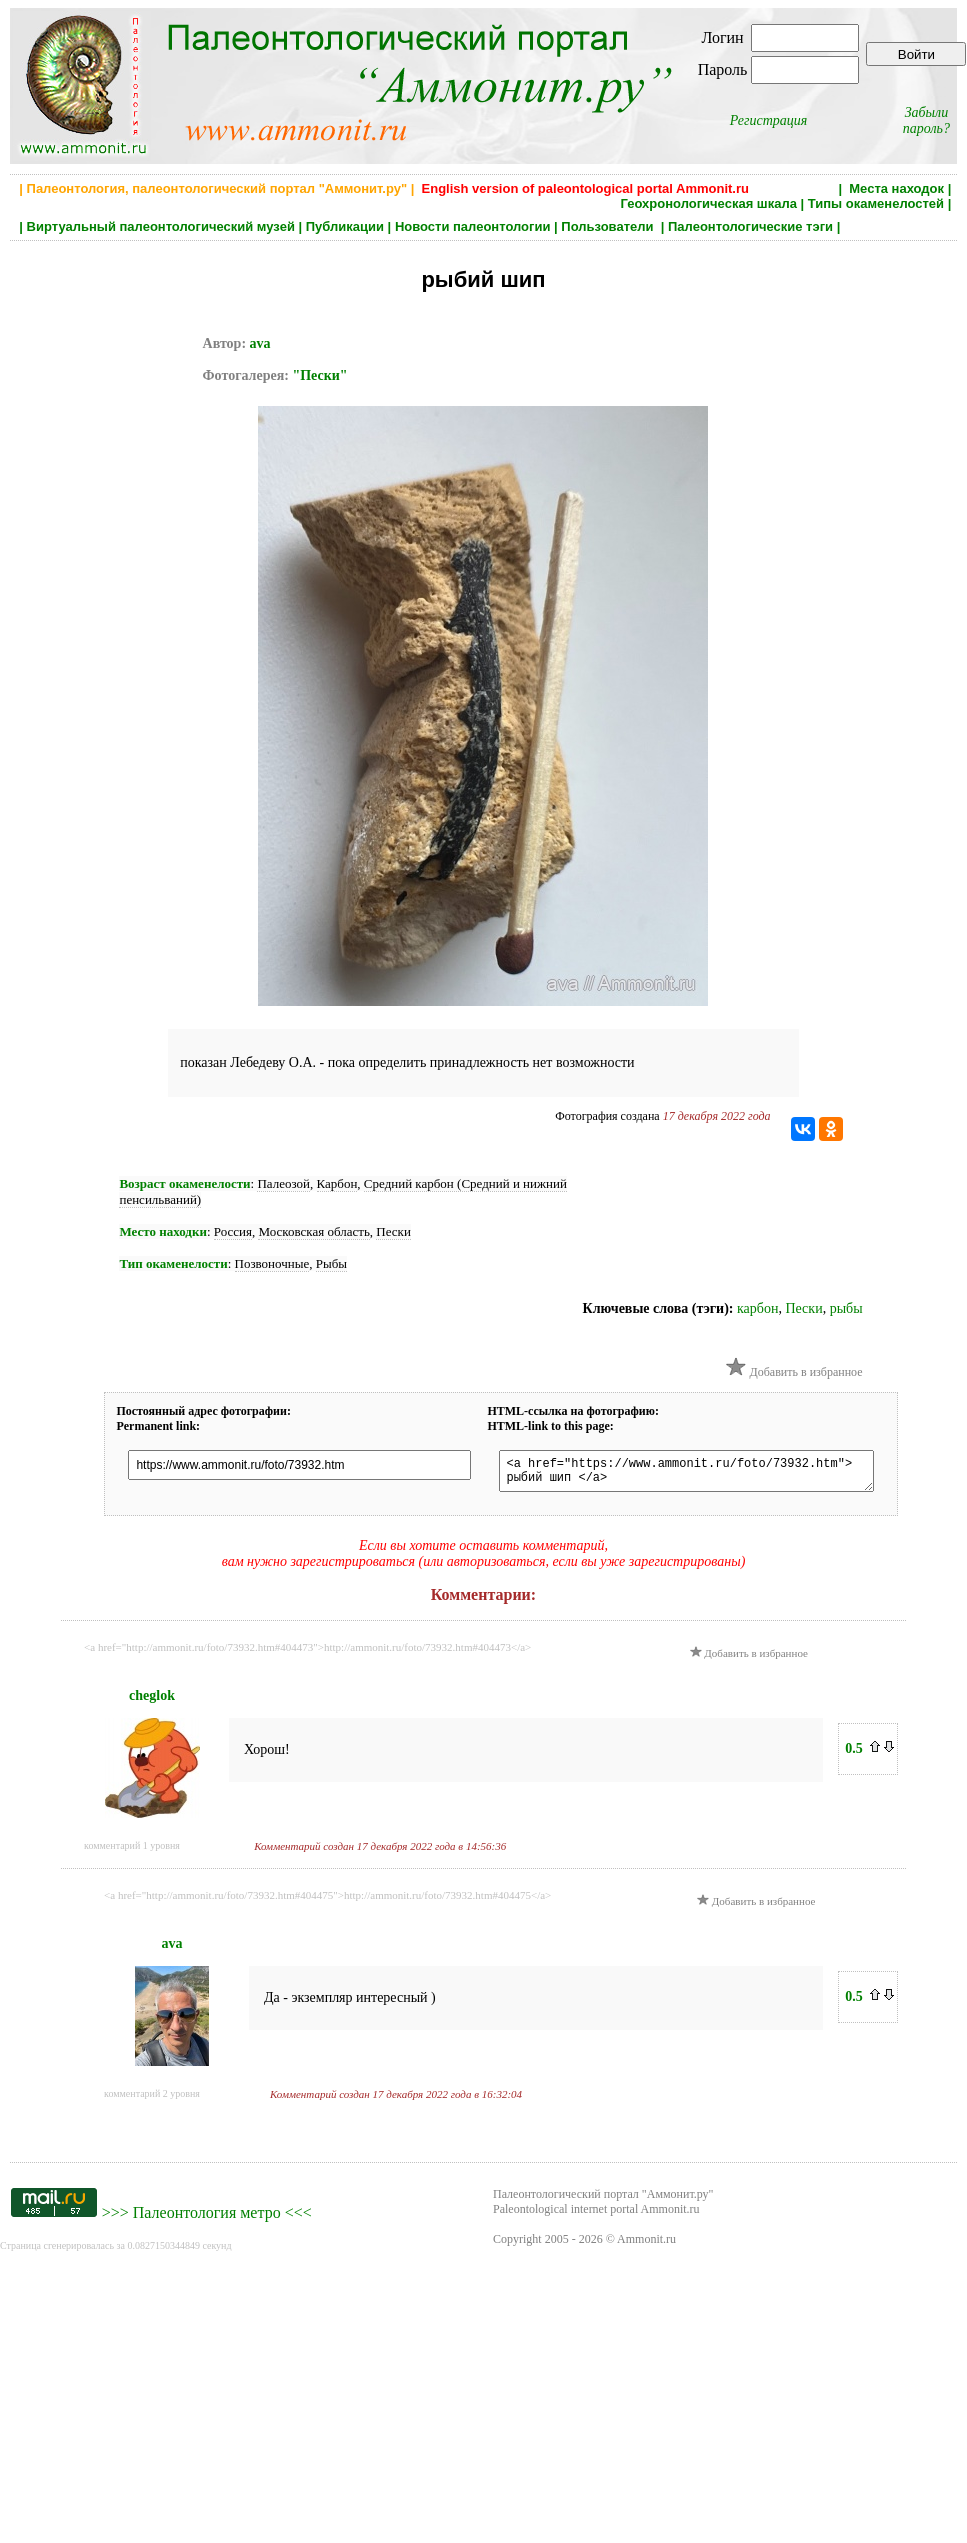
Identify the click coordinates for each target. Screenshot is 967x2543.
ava (260, 343)
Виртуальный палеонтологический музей (161, 226)
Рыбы (331, 1263)
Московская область (313, 1231)
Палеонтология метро (207, 2218)
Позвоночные (272, 1263)
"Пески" (319, 375)
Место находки (162, 1231)
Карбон (337, 1183)
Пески (393, 1231)
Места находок (896, 188)
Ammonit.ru (646, 2245)
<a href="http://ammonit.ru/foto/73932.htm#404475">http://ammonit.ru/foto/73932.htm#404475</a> (327, 1901)
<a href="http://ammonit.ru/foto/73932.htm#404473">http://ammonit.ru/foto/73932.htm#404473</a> (307, 1653)
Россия (233, 1231)
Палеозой (283, 1183)
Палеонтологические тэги (750, 226)
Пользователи (609, 226)
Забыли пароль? (926, 120)
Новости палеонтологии (473, 226)
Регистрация (769, 120)
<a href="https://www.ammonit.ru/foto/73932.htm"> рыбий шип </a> (705, 1474)
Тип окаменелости (173, 1263)
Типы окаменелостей (876, 203)
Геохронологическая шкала (709, 203)
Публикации (345, 226)
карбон (757, 1308)
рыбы (846, 1308)
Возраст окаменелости (184, 1183)
